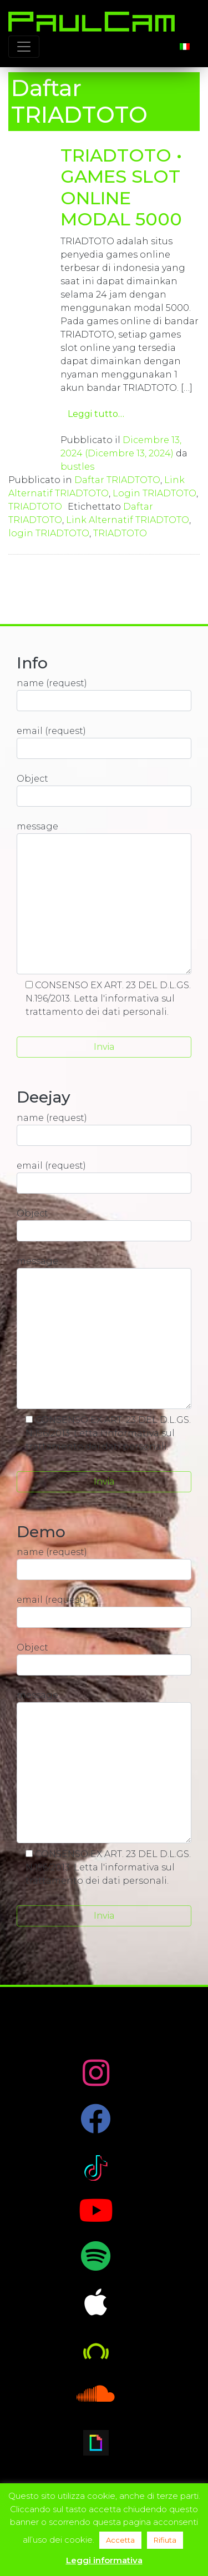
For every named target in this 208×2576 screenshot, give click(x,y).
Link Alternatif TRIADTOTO (127, 520)
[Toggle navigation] (23, 47)
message (104, 897)
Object (104, 790)
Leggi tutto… (96, 414)
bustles (77, 466)
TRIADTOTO (35, 506)
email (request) (104, 742)
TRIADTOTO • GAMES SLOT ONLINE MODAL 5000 (121, 187)
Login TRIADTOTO (154, 493)
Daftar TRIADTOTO (117, 480)
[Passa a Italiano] (184, 46)
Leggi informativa (104, 2560)
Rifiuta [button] (165, 2539)
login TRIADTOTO (48, 533)
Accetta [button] (120, 2539)
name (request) (104, 694)
